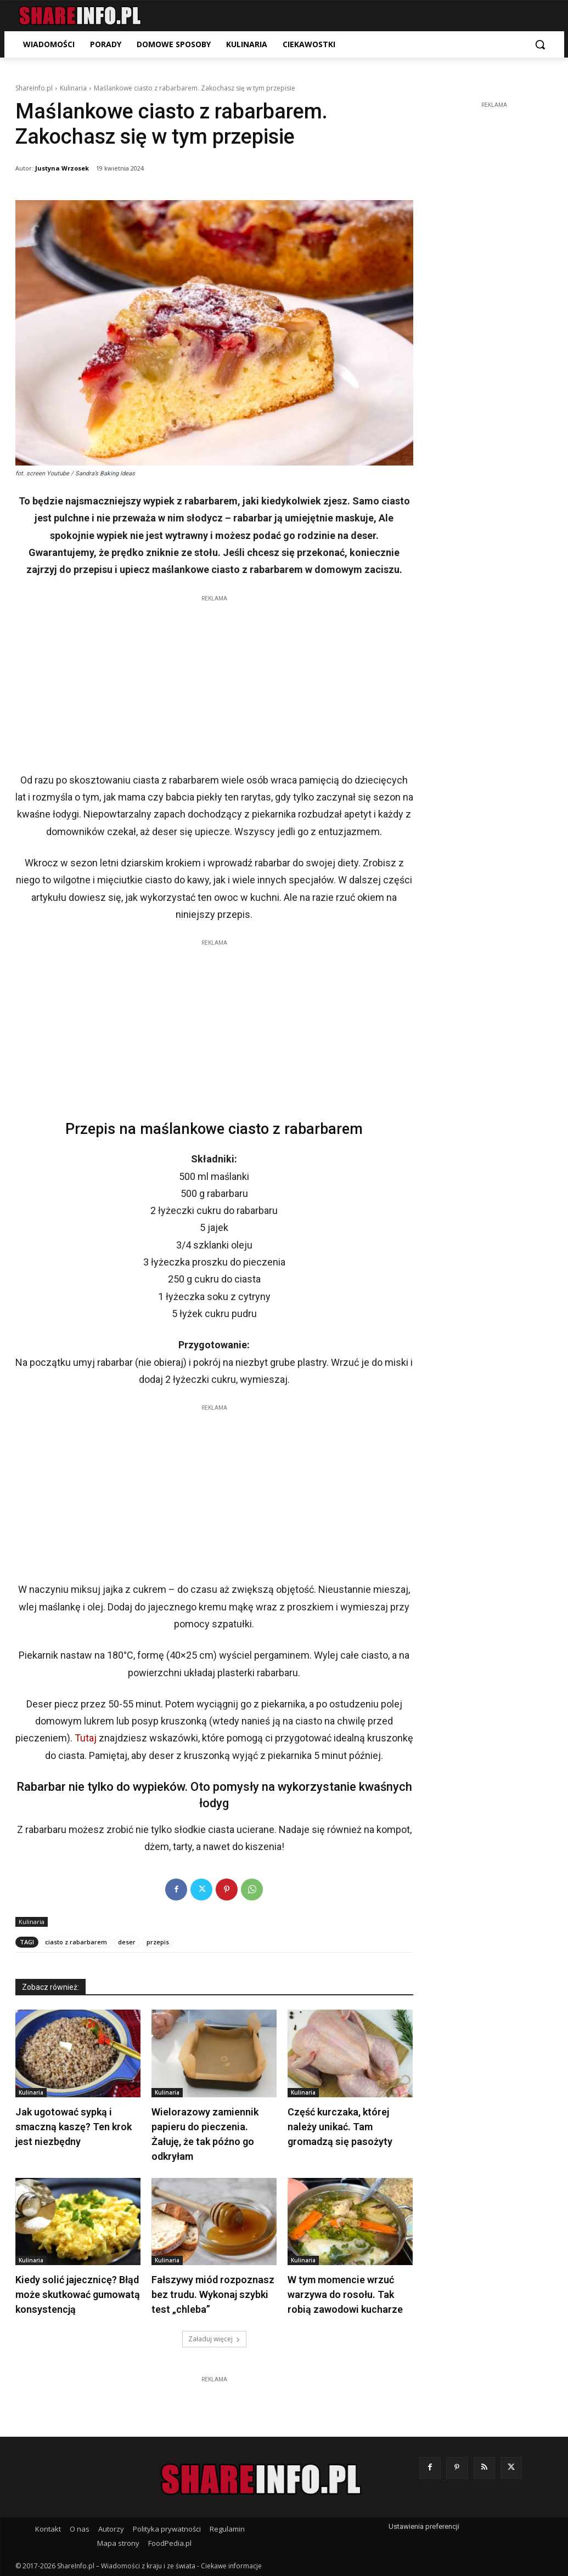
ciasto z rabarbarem (76, 1942)
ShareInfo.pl (34, 88)
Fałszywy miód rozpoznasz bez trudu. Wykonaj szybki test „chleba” (212, 2294)
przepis (158, 1942)
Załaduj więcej (214, 2339)
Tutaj (86, 1738)
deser (127, 1942)
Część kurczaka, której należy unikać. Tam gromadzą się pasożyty (340, 2126)
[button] (540, 44)
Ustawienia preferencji (424, 2526)
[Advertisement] (214, 681)
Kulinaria (73, 88)
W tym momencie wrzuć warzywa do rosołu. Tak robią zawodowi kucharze (345, 2294)
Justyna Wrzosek (62, 168)
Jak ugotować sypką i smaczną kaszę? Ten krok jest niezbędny (73, 2126)
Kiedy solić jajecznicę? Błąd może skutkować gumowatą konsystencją (77, 2294)
